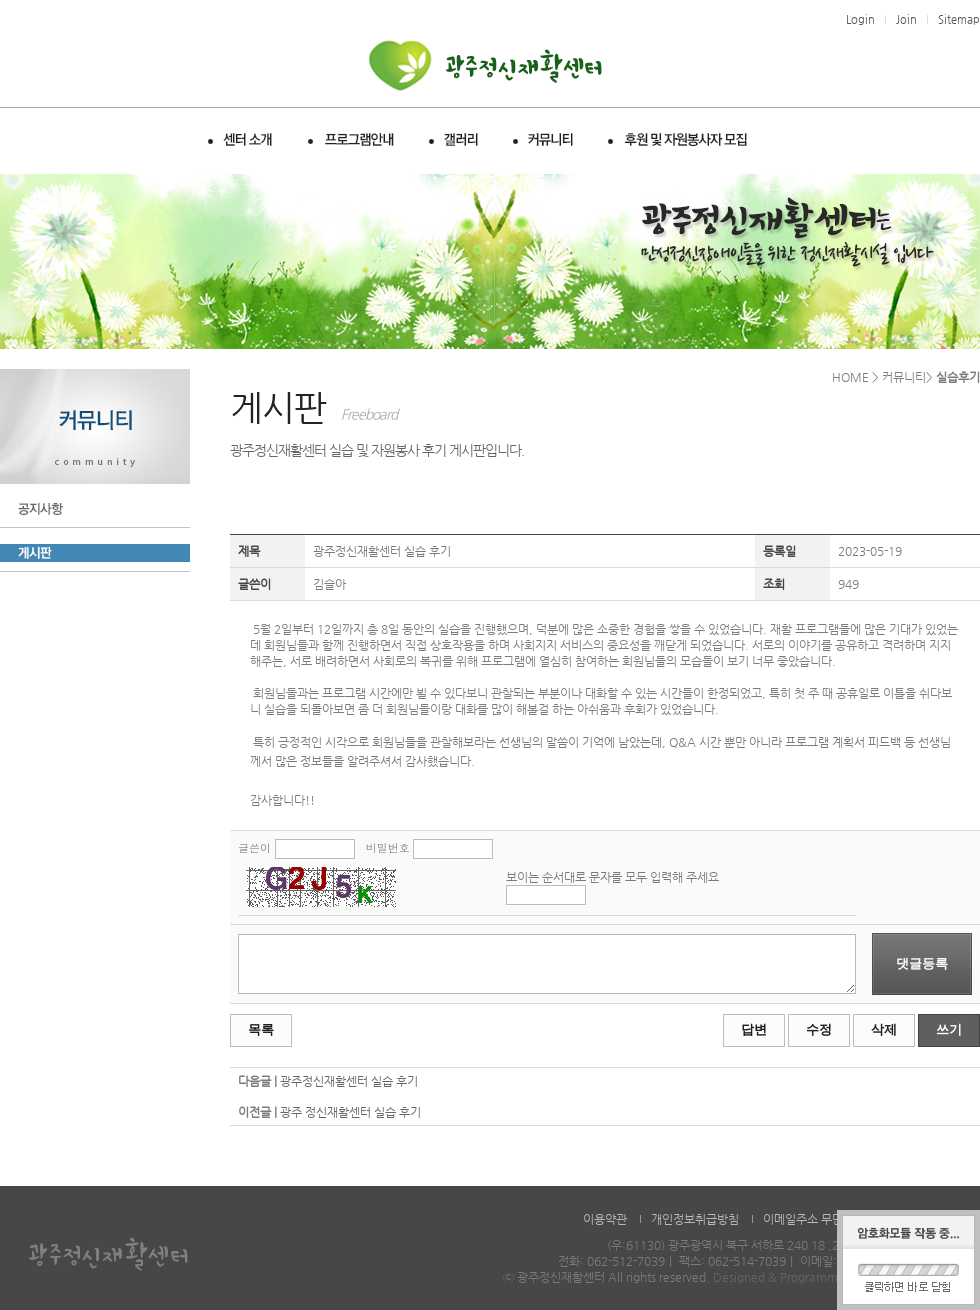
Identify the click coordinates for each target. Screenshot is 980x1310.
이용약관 (605, 1219)
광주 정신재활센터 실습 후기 (350, 1112)
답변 (754, 1029)
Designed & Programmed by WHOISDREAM (834, 1277)
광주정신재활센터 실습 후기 (349, 1081)
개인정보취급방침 (695, 1219)
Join (906, 19)
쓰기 (949, 1029)
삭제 (884, 1029)
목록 (261, 1029)
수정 (819, 1029)
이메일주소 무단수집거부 (825, 1219)
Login (860, 19)
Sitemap (959, 19)
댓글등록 (922, 963)
